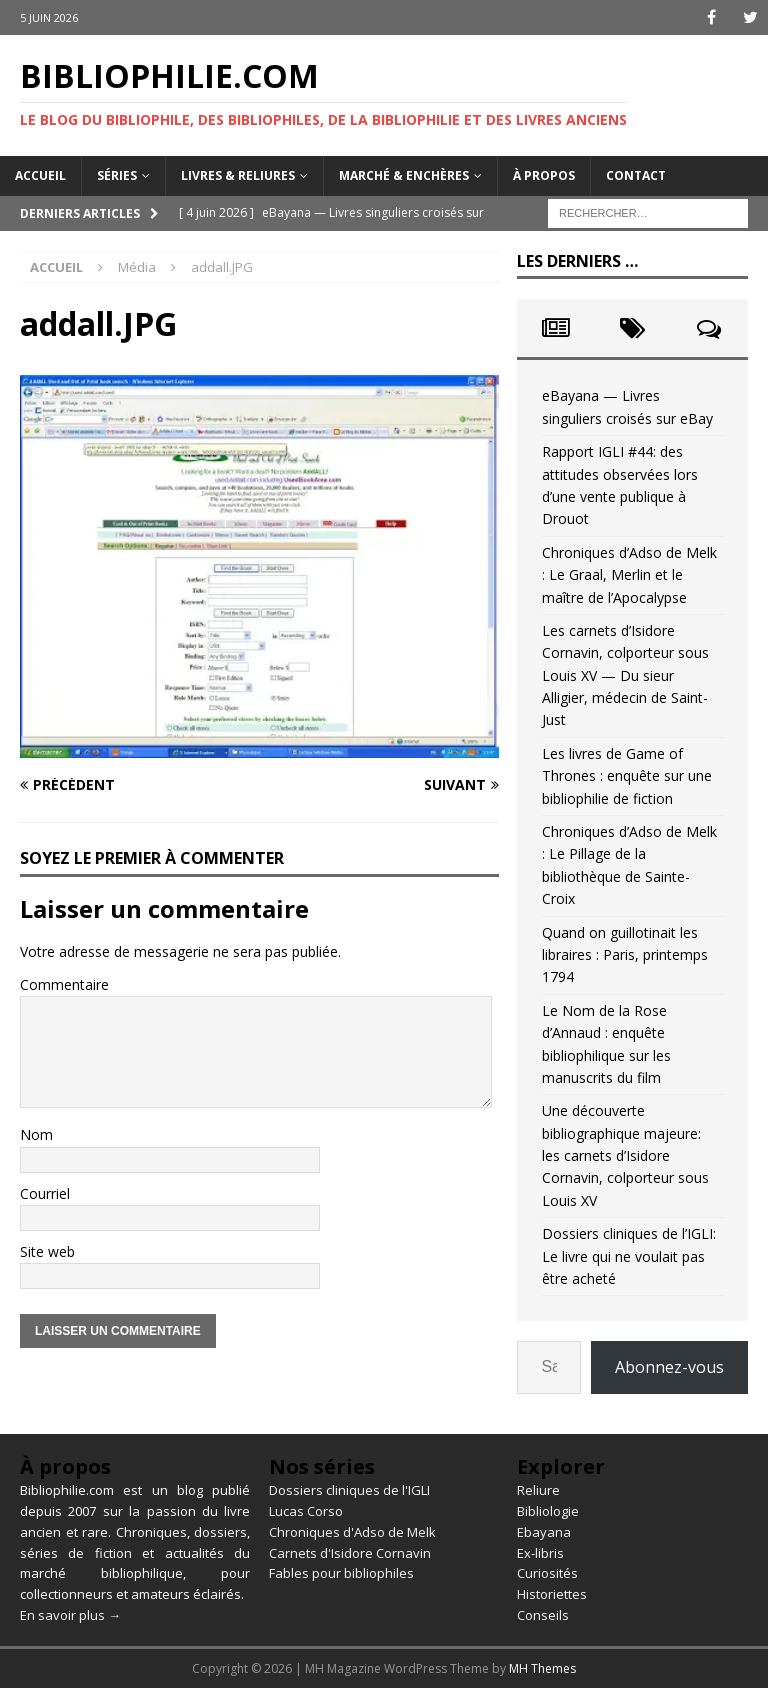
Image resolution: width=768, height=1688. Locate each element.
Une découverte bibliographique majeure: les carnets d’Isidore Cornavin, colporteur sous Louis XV (625, 1155)
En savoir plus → (70, 1615)
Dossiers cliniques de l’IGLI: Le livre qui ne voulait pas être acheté (629, 1256)
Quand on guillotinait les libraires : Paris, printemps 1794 (625, 955)
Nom (36, 1134)
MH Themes (542, 1668)
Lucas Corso (306, 1511)
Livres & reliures (238, 175)
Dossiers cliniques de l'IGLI (349, 1490)
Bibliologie (548, 1511)
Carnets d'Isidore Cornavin (350, 1553)
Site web (47, 1251)
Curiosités (547, 1573)
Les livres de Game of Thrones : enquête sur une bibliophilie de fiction (627, 776)
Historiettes (552, 1594)
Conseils (543, 1615)
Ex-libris (540, 1553)
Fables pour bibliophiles (341, 1573)
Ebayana (544, 1532)
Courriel (45, 1193)
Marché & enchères (404, 175)
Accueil (40, 175)
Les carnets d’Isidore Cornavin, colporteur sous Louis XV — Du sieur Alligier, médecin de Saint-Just (625, 675)
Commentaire (64, 984)
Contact (636, 175)
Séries (117, 175)
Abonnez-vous (669, 1367)
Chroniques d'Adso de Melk (352, 1532)
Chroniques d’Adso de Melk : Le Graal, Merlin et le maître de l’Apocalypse (629, 575)
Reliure (538, 1490)
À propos (544, 175)
